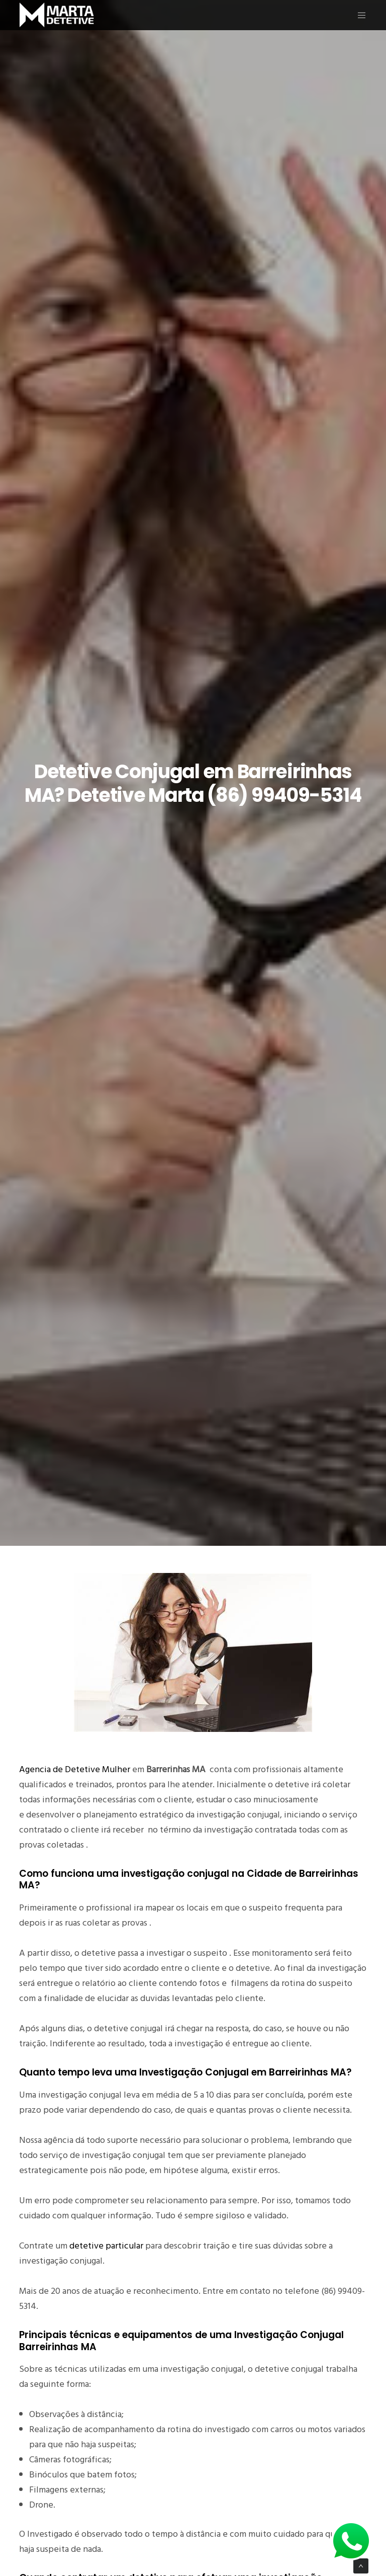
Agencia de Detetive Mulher (74, 1769)
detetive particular (106, 2245)
